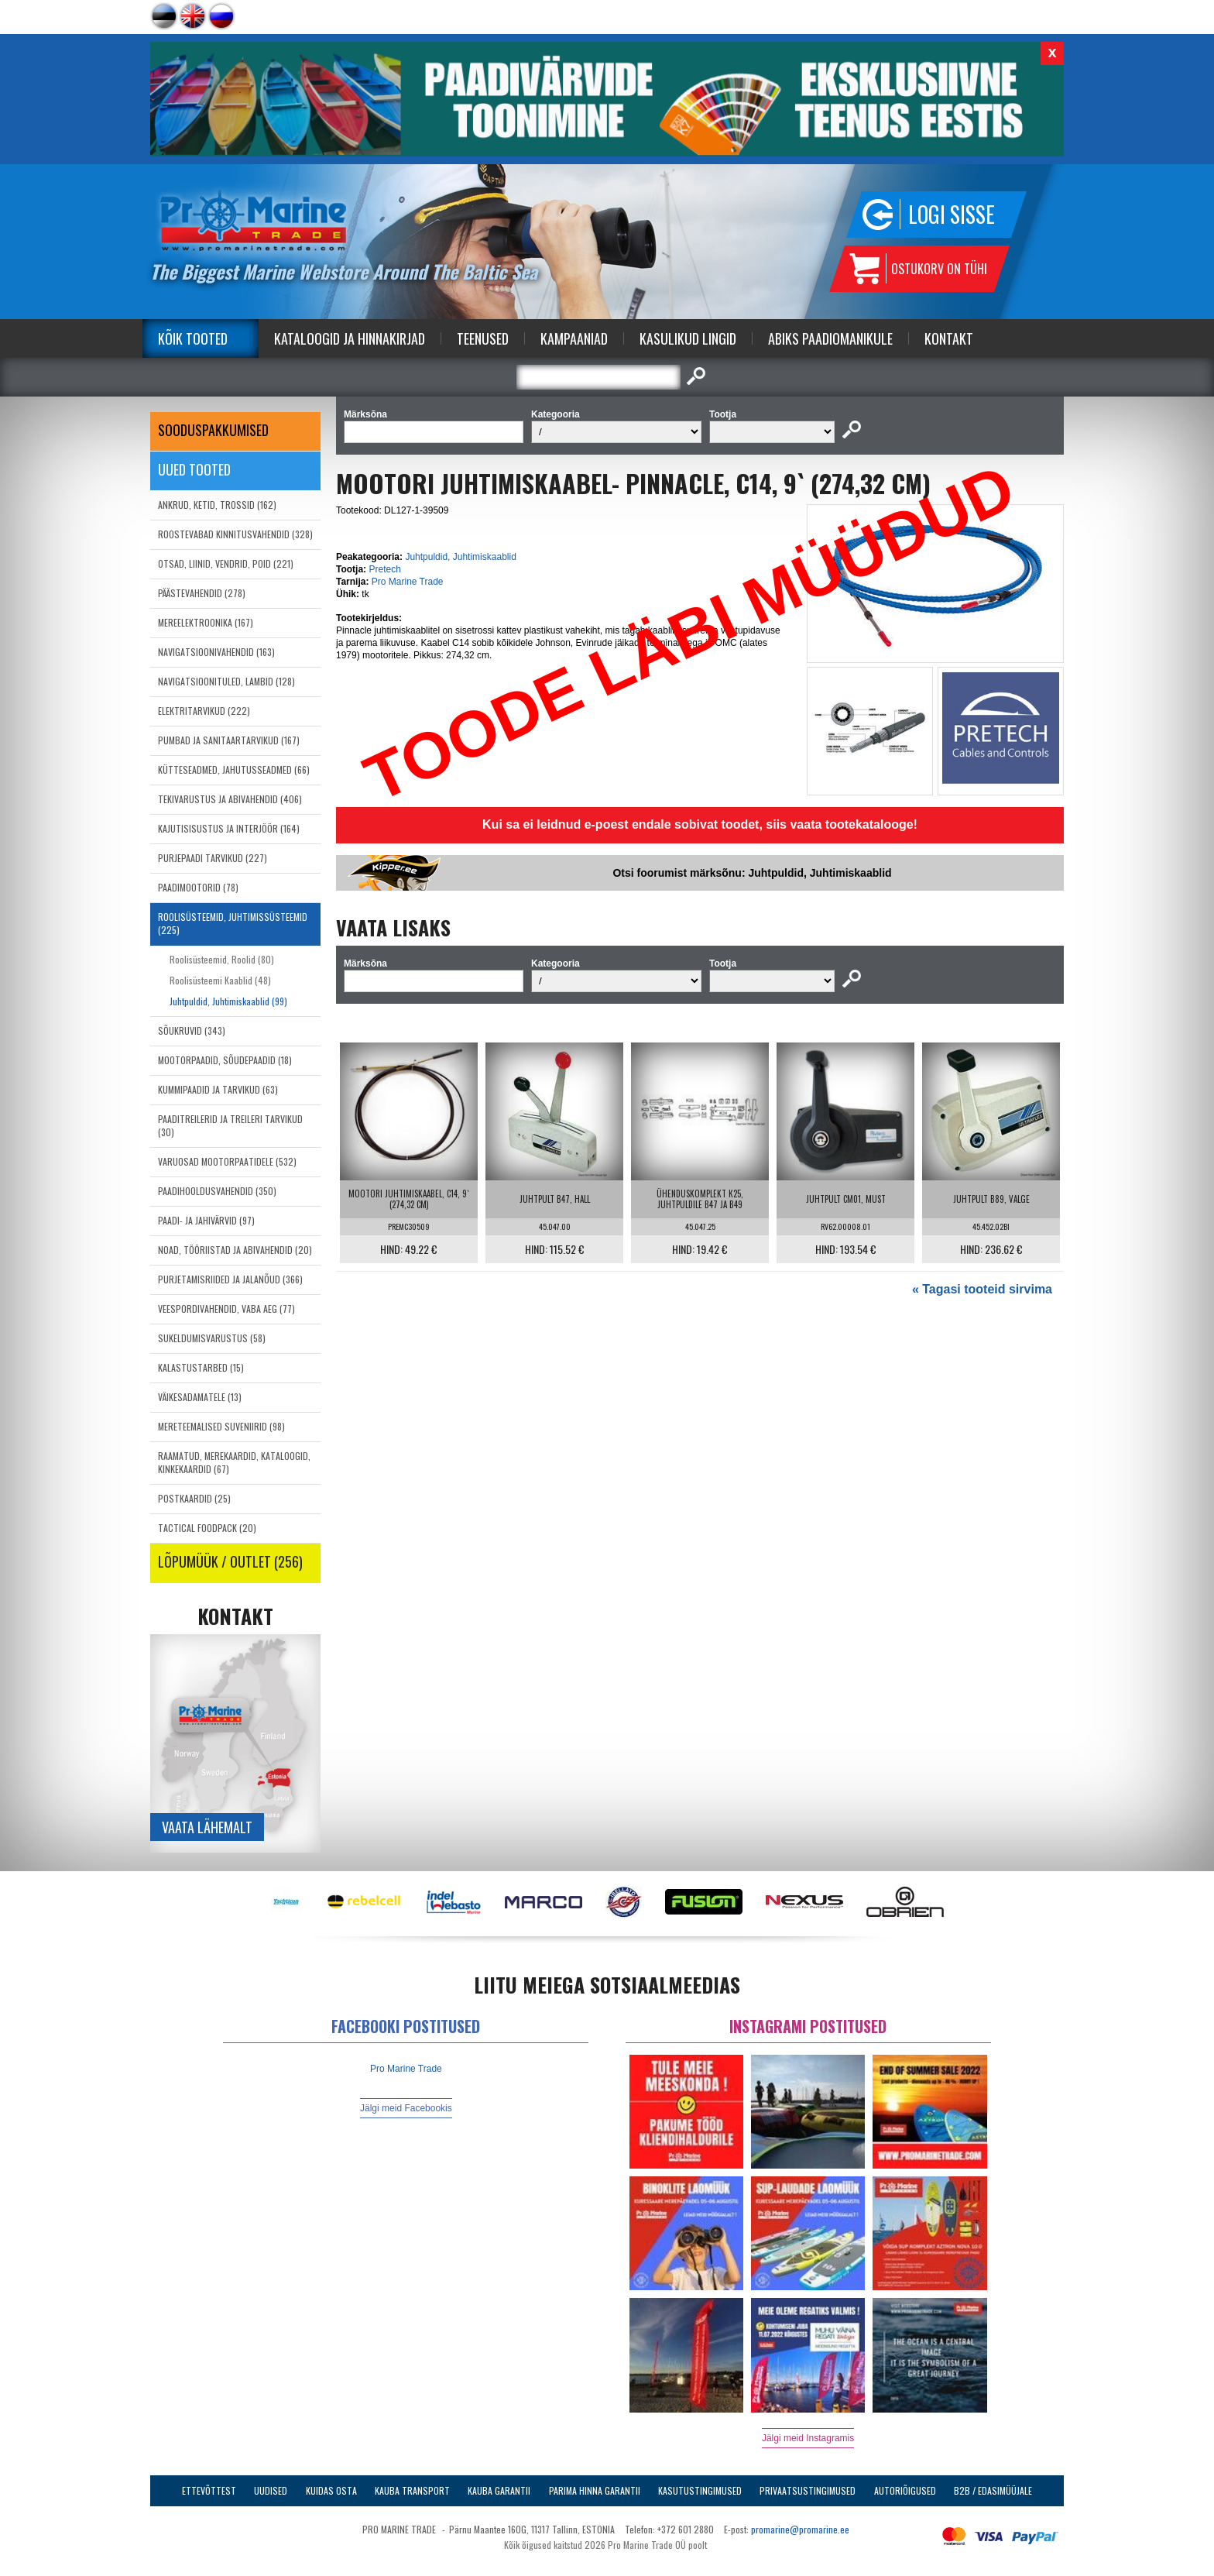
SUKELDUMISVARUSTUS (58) (212, 1338)
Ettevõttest (209, 2490)
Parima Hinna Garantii (594, 2490)
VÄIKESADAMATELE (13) (200, 1396)
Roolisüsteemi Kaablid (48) (220, 980)
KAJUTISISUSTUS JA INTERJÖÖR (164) (229, 828)
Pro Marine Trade (408, 581)
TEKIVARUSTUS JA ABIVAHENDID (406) (230, 798)
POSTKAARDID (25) (194, 1498)
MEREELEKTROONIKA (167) (205, 622)
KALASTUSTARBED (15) (201, 1367)
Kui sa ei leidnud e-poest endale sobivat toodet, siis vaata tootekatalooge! (699, 824)
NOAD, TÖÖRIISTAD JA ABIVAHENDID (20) (235, 1249)
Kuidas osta (331, 2490)
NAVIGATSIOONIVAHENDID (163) (216, 651)
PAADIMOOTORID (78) (198, 887)
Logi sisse (951, 214)
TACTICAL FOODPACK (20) (207, 1527)
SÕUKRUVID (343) (191, 1030)
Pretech (384, 569)
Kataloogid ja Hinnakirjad (349, 338)
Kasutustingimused (700, 2490)
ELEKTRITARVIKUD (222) (204, 710)
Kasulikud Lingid (688, 338)
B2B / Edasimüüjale (993, 2490)
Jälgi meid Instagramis (808, 2438)
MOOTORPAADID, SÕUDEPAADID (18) (225, 1059)
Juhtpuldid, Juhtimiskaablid (460, 556)
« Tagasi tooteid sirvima (982, 1289)
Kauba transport (412, 2490)
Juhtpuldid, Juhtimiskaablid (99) (228, 1001)
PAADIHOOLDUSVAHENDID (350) (217, 1190)
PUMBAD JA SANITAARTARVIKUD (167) (229, 740)
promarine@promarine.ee (800, 2529)
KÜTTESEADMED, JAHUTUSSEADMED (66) (234, 769)
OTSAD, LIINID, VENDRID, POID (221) (225, 563)
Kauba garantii (499, 2490)
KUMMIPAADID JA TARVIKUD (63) (218, 1089)
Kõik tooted (193, 338)
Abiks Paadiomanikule (830, 338)
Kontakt (948, 338)
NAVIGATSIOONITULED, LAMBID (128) (226, 681)
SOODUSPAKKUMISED (213, 430)
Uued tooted (194, 469)
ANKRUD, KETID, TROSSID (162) (217, 504)
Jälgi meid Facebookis (406, 2108)
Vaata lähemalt (207, 1827)
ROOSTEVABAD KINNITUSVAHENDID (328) (235, 534)
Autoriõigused (905, 2490)
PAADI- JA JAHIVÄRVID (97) (206, 1220)
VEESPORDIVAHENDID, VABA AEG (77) (226, 1308)
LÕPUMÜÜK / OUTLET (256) (230, 1561)
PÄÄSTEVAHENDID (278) (201, 592)
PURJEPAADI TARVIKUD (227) (212, 857)
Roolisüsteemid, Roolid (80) (222, 959)
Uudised (270, 2490)
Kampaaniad (574, 338)
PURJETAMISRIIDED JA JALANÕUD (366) (230, 1279)
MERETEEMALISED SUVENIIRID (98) (221, 1426)
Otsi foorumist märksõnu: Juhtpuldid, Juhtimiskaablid (751, 873)
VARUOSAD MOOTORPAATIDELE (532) (227, 1161)
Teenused (483, 338)
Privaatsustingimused (808, 2490)
